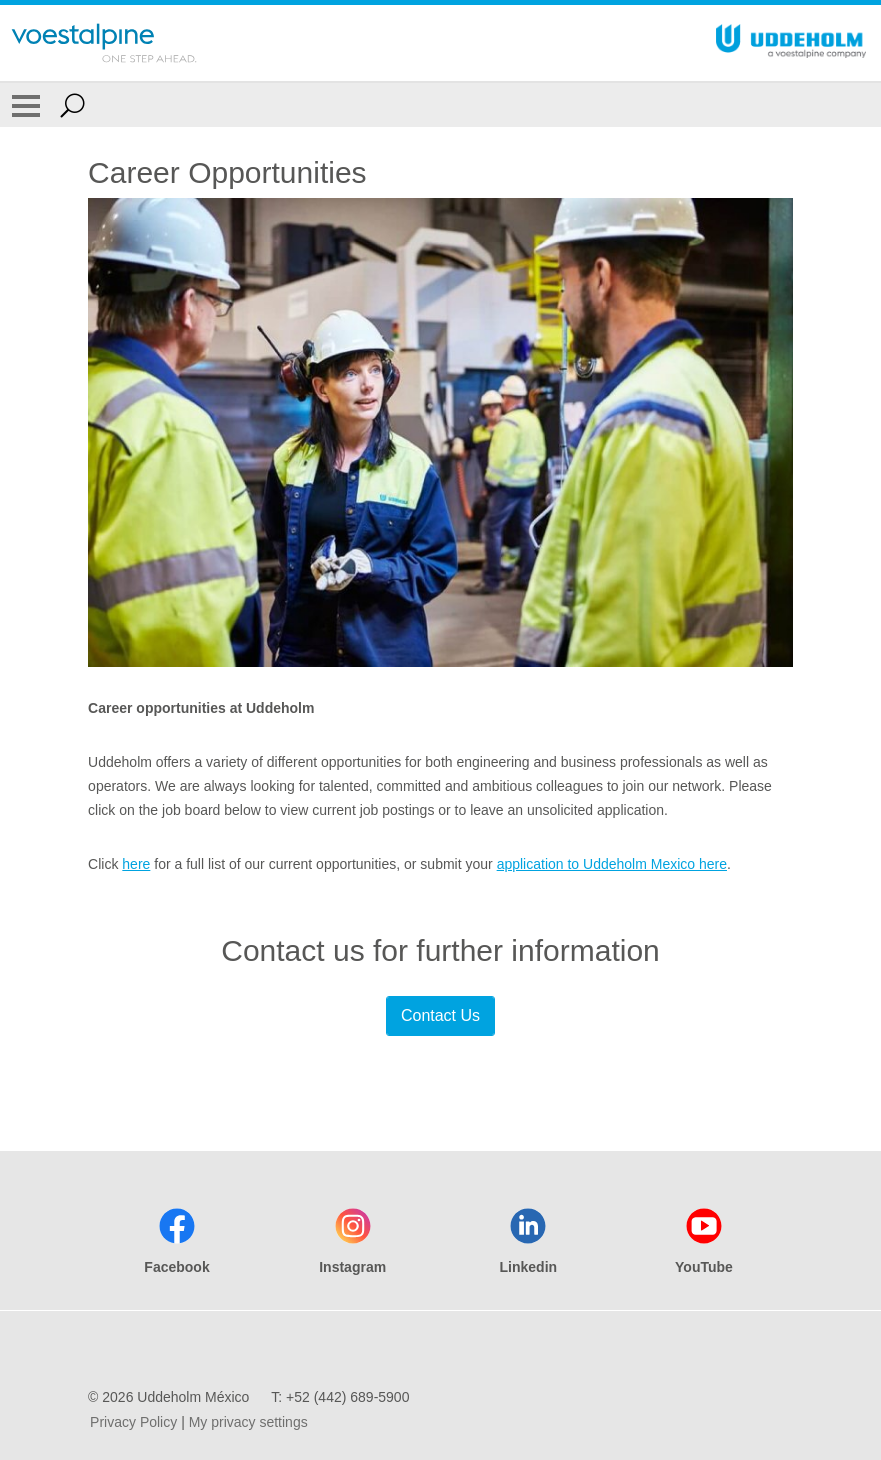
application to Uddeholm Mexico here (612, 864)
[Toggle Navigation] (26, 105)
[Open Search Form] (72, 105)
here (136, 864)
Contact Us (440, 1015)
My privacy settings (248, 1422)
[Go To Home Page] (104, 43)
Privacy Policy (133, 1422)
